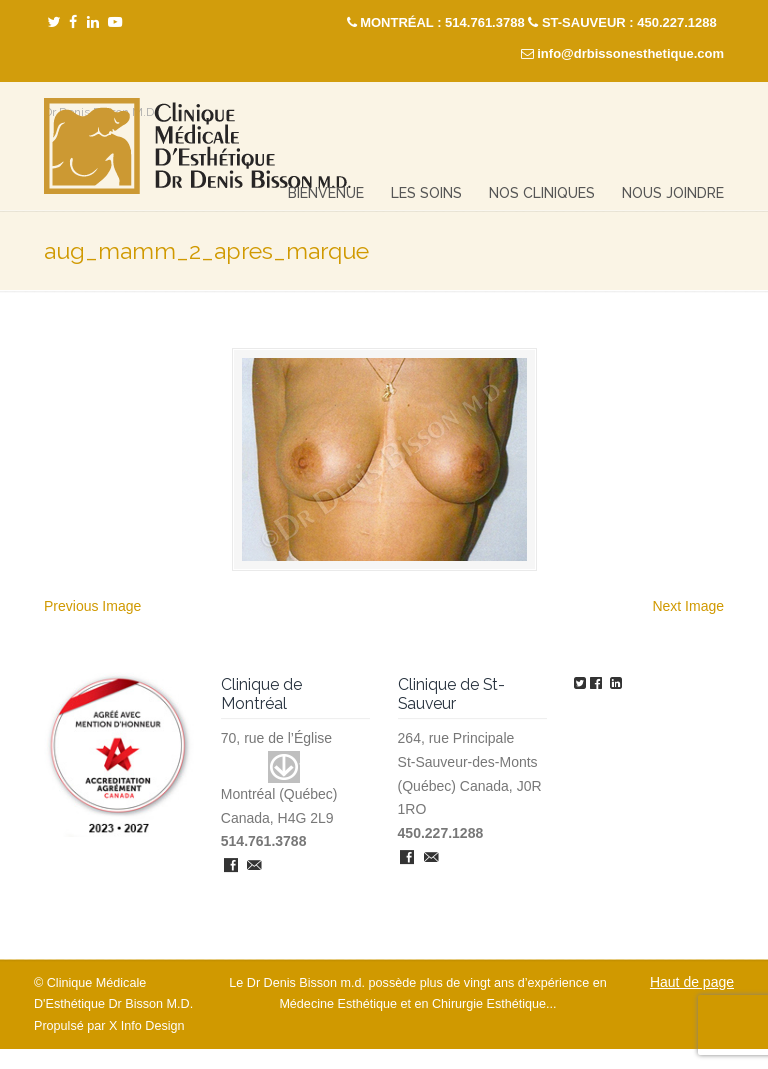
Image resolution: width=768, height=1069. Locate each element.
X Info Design (147, 1026)
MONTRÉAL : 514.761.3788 (442, 22)
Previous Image (92, 606)
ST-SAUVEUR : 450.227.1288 (629, 22)
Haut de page (692, 982)
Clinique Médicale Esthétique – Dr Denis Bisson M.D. (197, 146)
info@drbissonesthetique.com (630, 53)
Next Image (688, 606)
